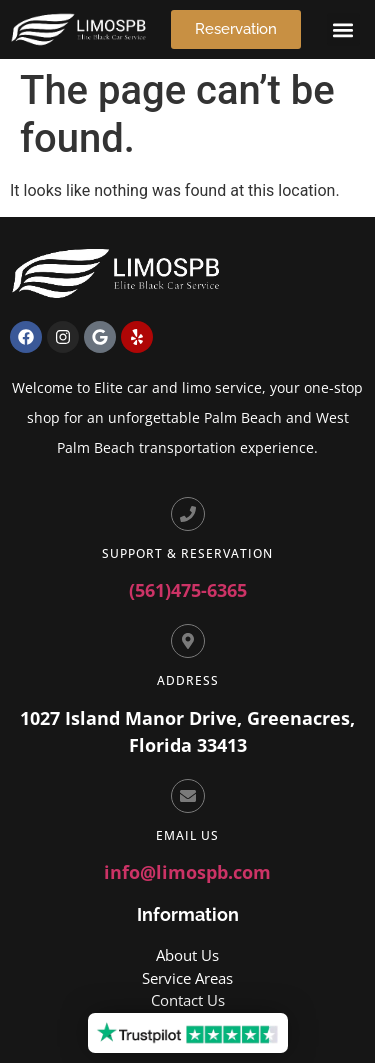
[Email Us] (188, 796)
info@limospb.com (187, 872)
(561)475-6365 (188, 590)
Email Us (187, 835)
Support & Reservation (187, 553)
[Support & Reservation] (188, 514)
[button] (343, 29)
